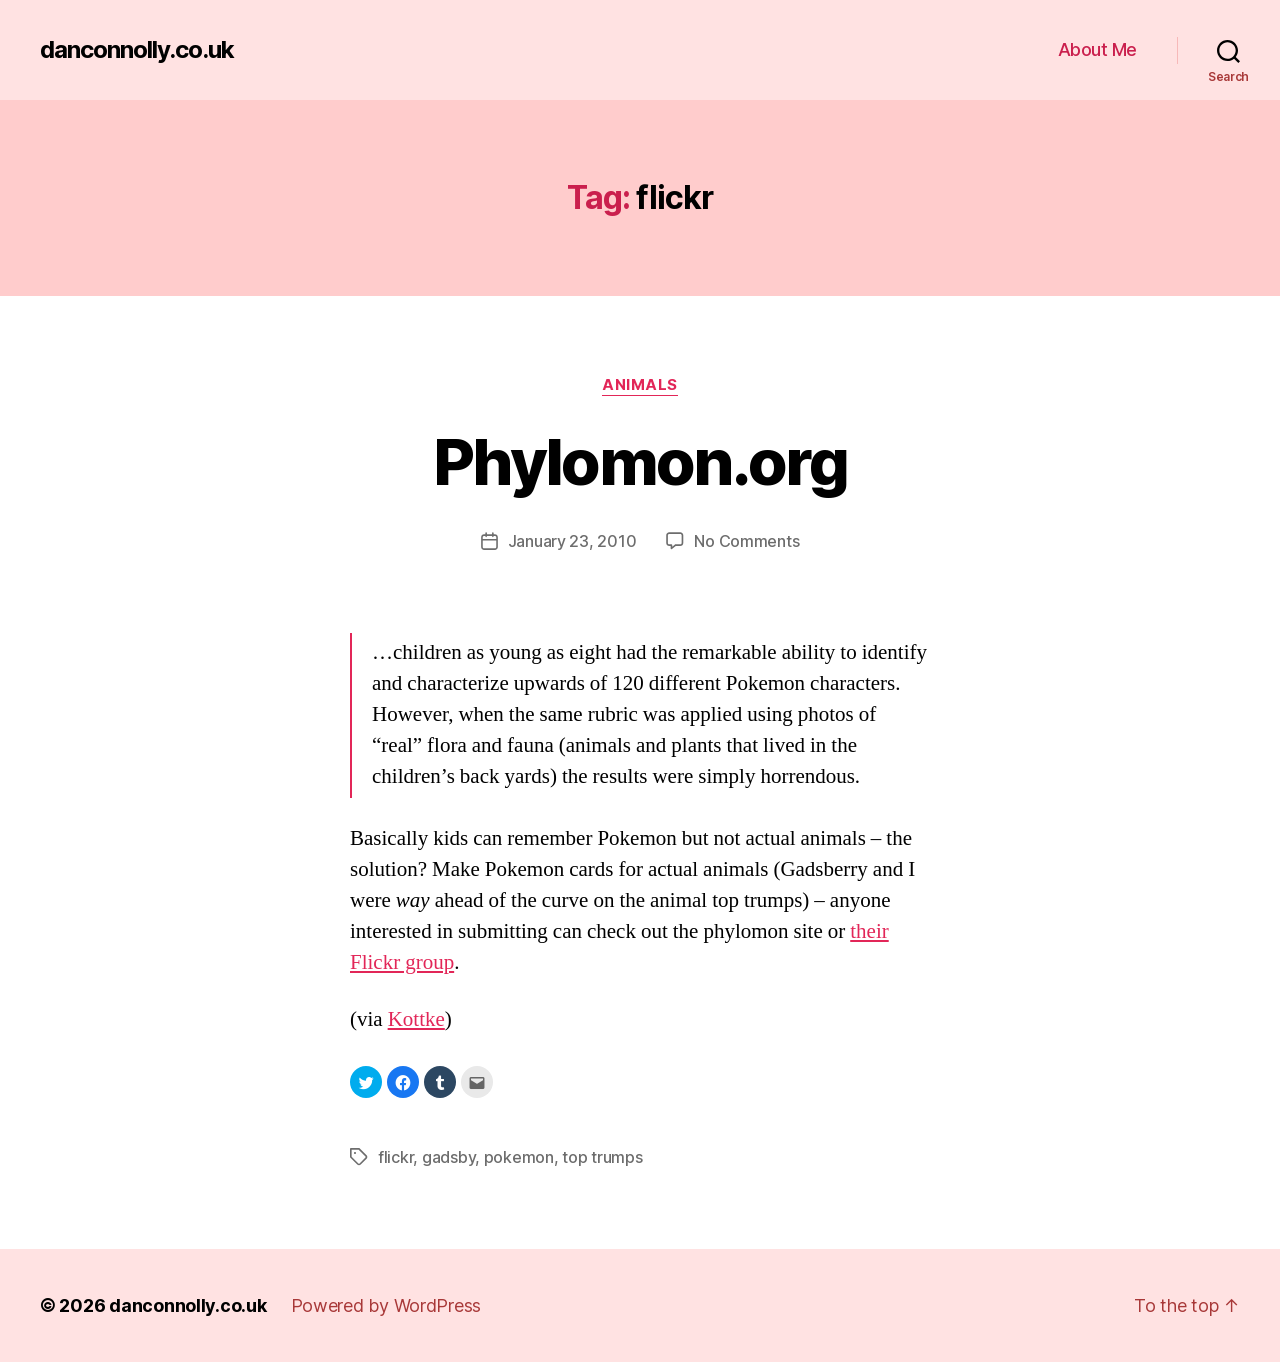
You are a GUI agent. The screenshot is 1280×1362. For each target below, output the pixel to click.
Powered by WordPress (386, 1305)
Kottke (416, 1019)
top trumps (602, 1157)
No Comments (746, 541)
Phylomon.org (640, 461)
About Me (1097, 49)
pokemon (519, 1157)
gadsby (448, 1157)
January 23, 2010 (572, 541)
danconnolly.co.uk (137, 50)
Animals (640, 385)
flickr (395, 1157)
